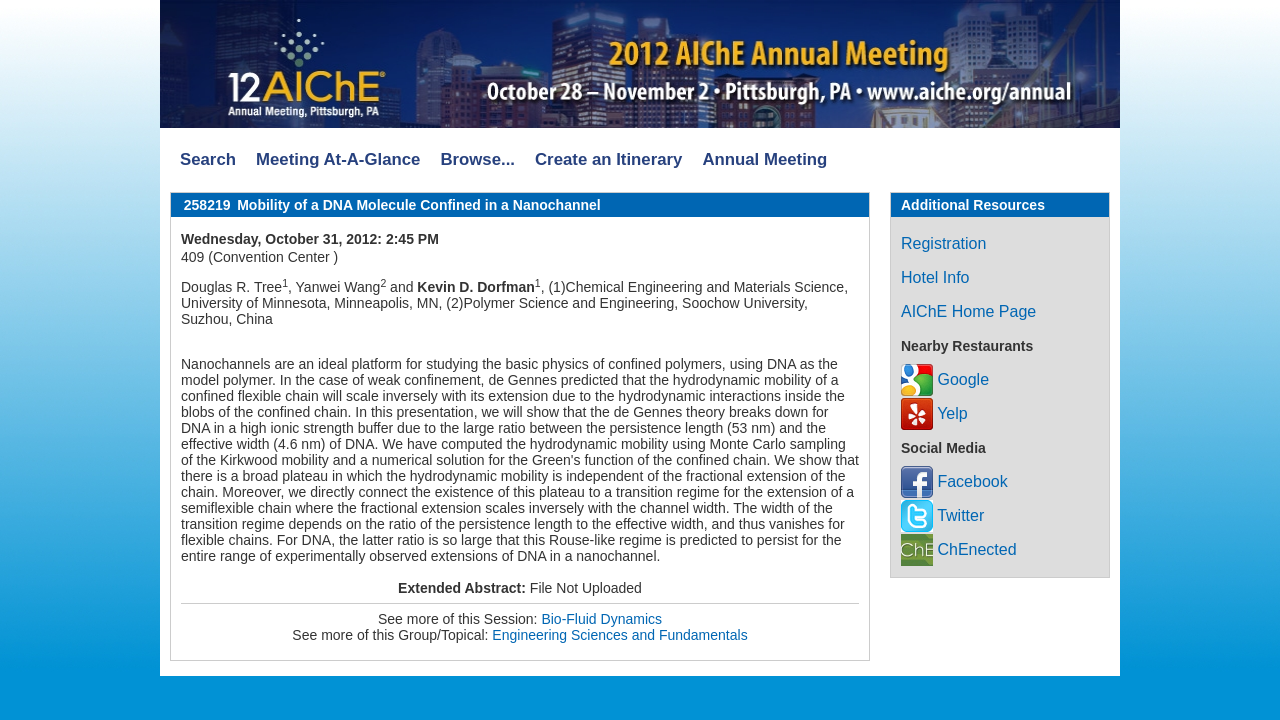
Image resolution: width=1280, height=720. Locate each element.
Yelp (934, 413)
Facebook (954, 481)
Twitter (942, 515)
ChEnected (959, 549)
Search (208, 159)
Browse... (477, 159)
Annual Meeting (764, 159)
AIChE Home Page (968, 311)
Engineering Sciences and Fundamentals (619, 635)
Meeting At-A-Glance (338, 159)
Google (945, 379)
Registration (943, 243)
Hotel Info (935, 277)
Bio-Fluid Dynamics (601, 619)
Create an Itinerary (608, 159)
